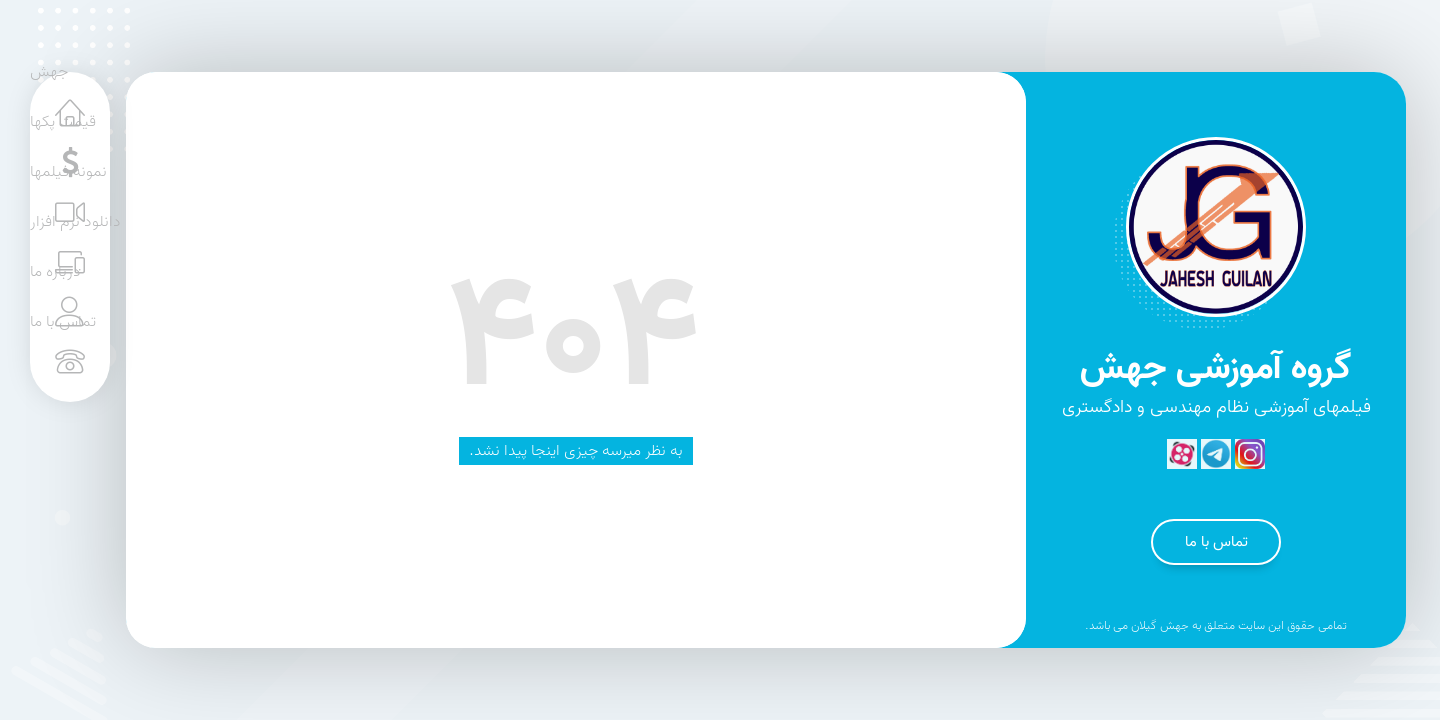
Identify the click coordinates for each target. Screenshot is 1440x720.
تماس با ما (1216, 542)
